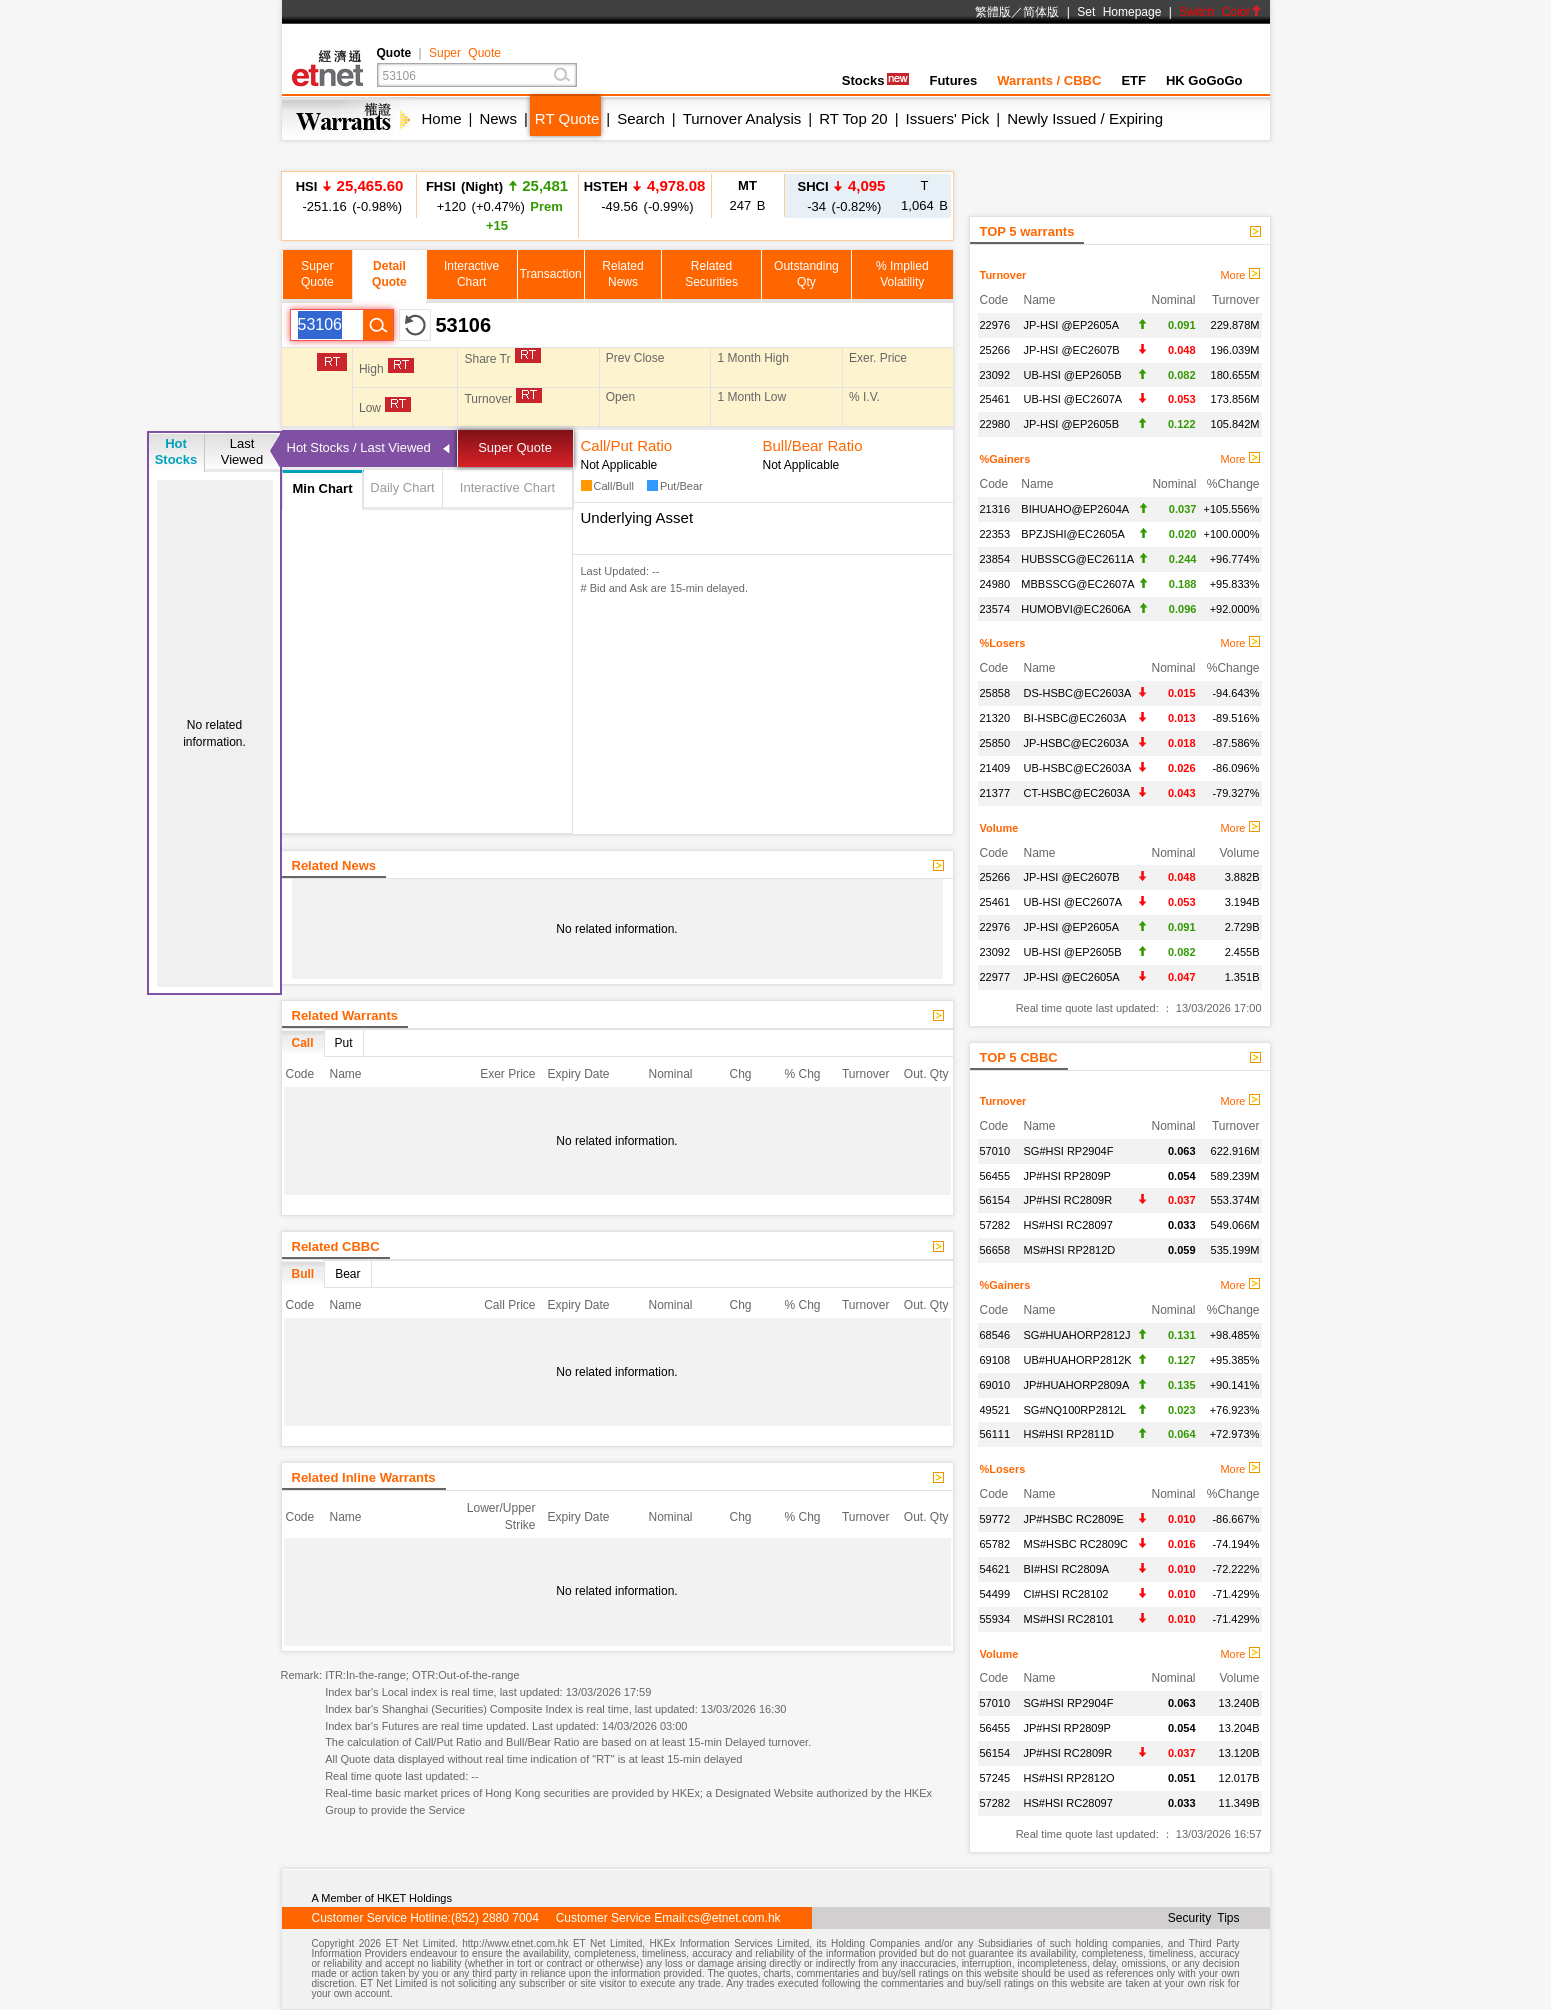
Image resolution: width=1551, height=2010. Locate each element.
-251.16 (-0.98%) (350, 195)
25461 (995, 399)
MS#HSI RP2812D (1070, 1250)
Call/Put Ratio (627, 445)
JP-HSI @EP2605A (1072, 325)
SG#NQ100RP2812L (1075, 1410)
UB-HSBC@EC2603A (1078, 768)
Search (641, 118)
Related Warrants (345, 1015)
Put (344, 1043)
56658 (995, 1250)
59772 (995, 1519)
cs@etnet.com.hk (734, 1918)
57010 (995, 1151)
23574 (995, 609)
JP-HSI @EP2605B (1072, 424)
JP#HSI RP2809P (1067, 1176)
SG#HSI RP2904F (1069, 1151)
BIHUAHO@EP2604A (1075, 509)
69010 (995, 1385)
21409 (995, 768)
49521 (995, 1410)
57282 (995, 1225)
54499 (995, 1594)
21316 (995, 509)
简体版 (1041, 12)
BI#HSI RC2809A (1067, 1569)
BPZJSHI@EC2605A (1073, 534)
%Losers (1003, 643)
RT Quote (567, 118)
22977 (995, 977)
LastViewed (242, 451)
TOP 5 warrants (1027, 231)
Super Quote (465, 53)
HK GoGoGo (1204, 80)
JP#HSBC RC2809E (1074, 1519)
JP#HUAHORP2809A (1077, 1385)
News (498, 118)
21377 (995, 793)
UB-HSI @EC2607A (1073, 399)
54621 (995, 1569)
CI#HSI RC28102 (1066, 1594)
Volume (999, 828)
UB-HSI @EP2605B (1073, 375)
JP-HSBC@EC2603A (1076, 743)
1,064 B (924, 195)
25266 (995, 350)
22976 (995, 325)
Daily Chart (402, 487)
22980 (995, 424)
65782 (995, 1544)
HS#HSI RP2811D (1069, 1434)
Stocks (876, 80)
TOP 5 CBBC (1019, 1057)
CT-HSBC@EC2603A (1077, 793)
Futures (953, 80)
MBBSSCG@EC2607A (1077, 584)
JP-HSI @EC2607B (1072, 350)
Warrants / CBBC (1049, 80)
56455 (995, 1176)
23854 (995, 559)
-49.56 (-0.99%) (645, 195)
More (1239, 275)
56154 (995, 1200)
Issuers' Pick (948, 118)
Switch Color (1220, 12)
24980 (995, 584)
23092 (995, 375)
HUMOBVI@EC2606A (1076, 609)
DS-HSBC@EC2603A (1078, 693)
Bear (347, 1274)
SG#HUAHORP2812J (1077, 1335)
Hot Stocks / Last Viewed (359, 447)
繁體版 (993, 12)
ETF (1133, 80)
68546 (995, 1335)
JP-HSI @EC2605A (1072, 977)
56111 (995, 1434)
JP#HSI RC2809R (1068, 1200)
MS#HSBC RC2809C (1076, 1544)
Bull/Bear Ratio (813, 445)
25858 (995, 693)
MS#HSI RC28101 (1069, 1619)
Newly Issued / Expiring (1085, 118)
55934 (995, 1619)
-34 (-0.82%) (842, 195)
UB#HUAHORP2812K (1078, 1360)
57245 (995, 1778)
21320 (995, 718)
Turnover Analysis (742, 118)
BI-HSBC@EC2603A (1075, 718)
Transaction (551, 274)
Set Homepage (1119, 12)
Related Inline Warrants (364, 1477)
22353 (995, 534)
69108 (995, 1360)
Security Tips (1204, 1918)
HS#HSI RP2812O (1069, 1778)
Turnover (1003, 275)
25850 (995, 743)
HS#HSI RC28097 (1068, 1225)
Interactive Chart (507, 487)
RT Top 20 (853, 118)
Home (442, 118)
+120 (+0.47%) (497, 205)
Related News (334, 865)
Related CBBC (336, 1246)
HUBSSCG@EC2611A (1077, 559)
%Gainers (1005, 459)
